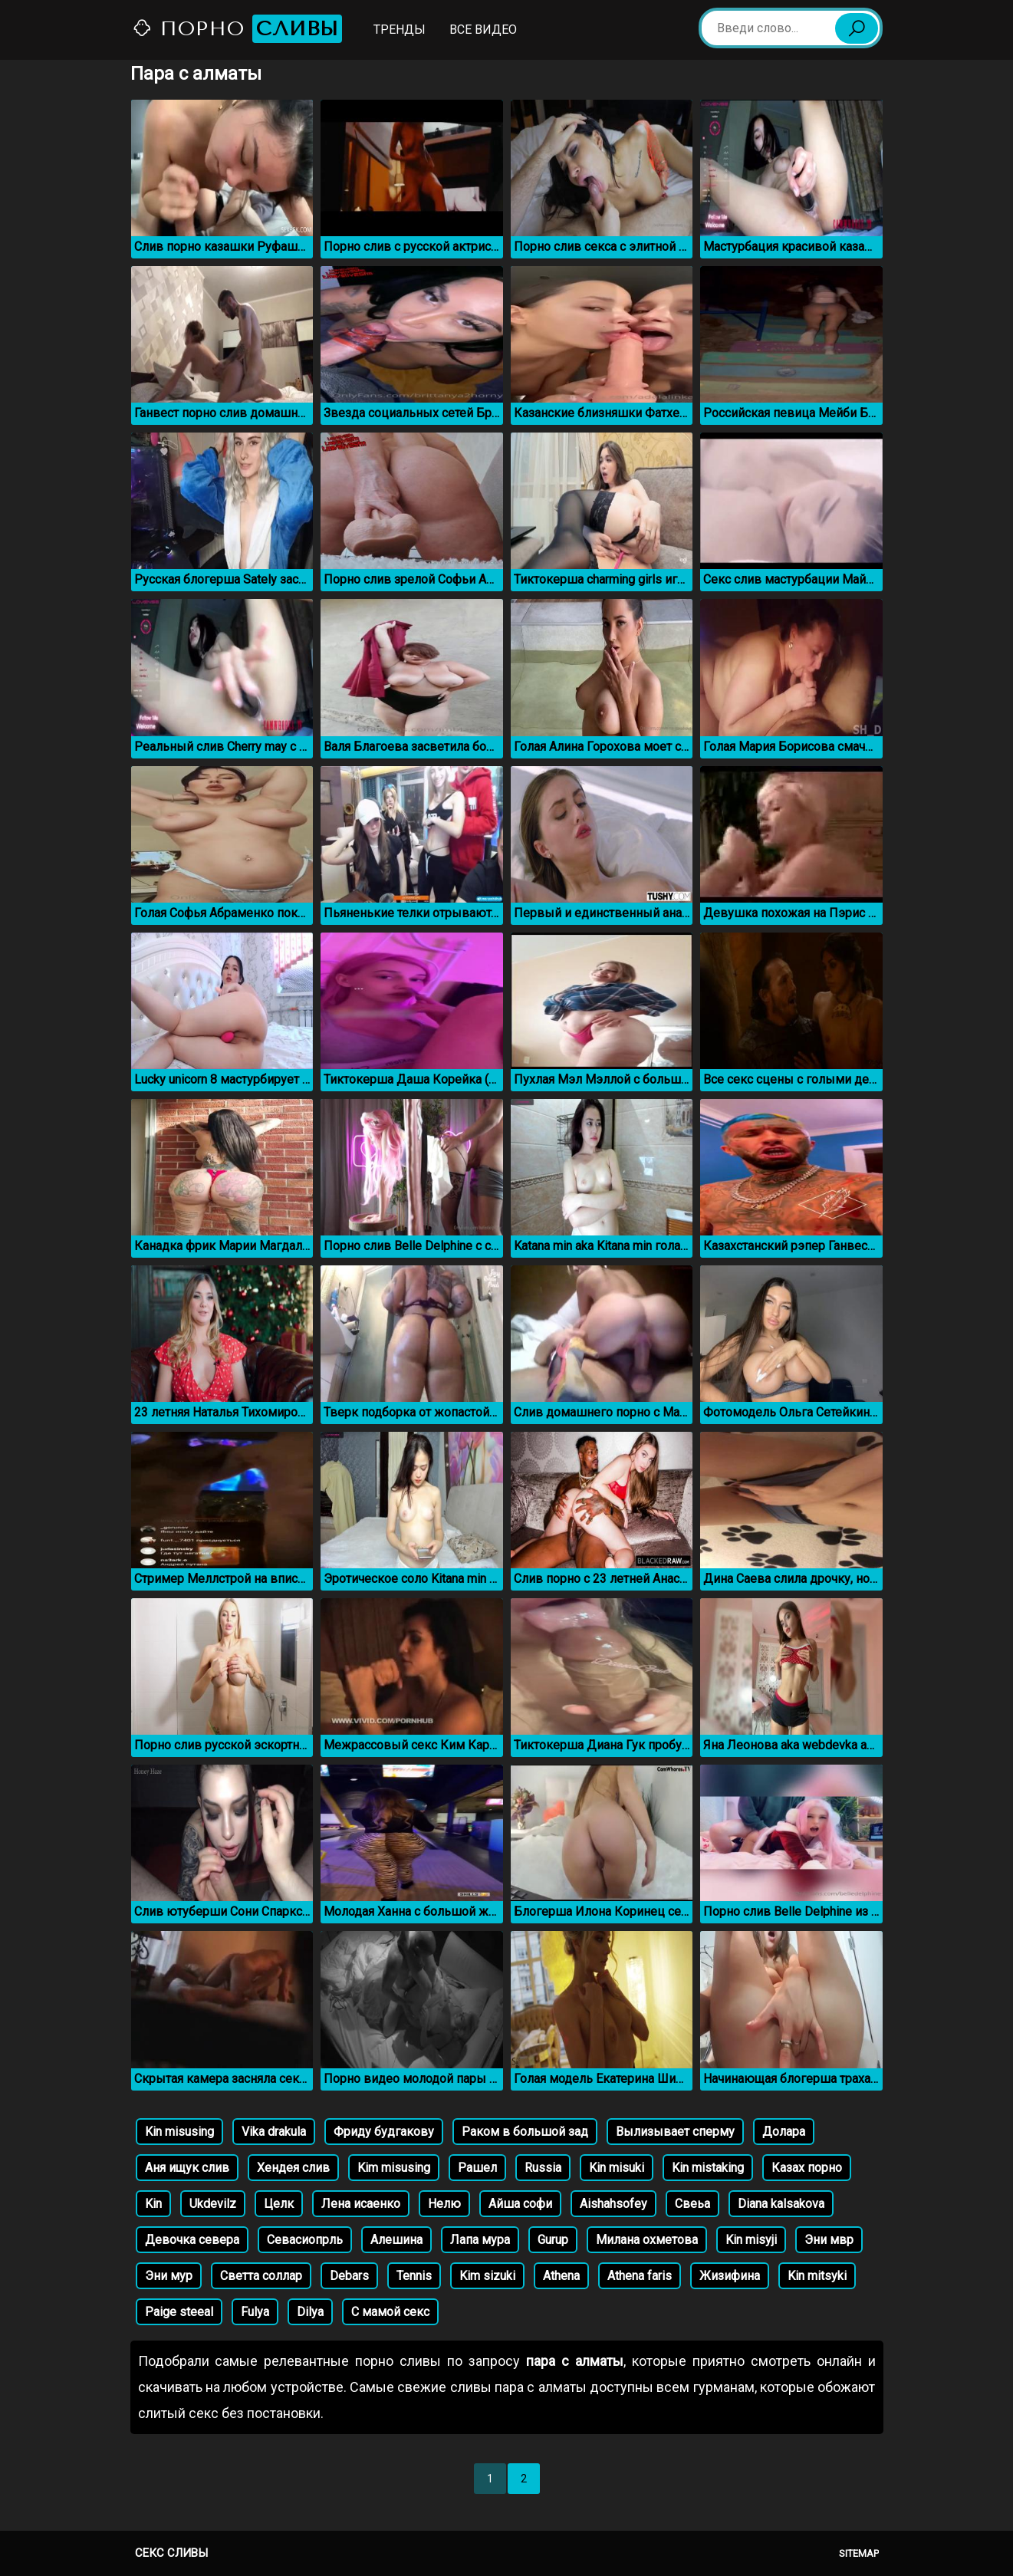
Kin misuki (616, 2167)
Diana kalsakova (781, 2203)
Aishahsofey (613, 2203)
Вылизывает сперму (675, 2131)
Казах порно (806, 2167)
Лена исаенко (360, 2203)
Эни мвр (828, 2239)
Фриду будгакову (384, 2131)
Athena (561, 2275)
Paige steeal (179, 2312)
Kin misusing (179, 2131)
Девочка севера (192, 2239)
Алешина (396, 2239)
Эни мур (168, 2275)
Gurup (553, 2239)
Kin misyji (751, 2239)
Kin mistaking (708, 2167)
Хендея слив (293, 2167)
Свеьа (692, 2203)
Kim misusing (393, 2167)
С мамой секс (390, 2312)
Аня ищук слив (187, 2167)
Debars (349, 2275)
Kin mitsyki (817, 2275)
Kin (153, 2203)
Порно (237, 29)
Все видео (483, 29)
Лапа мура (480, 2239)
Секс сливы (171, 2553)
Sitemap (859, 2553)
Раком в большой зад (525, 2131)
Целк (279, 2203)
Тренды (399, 29)
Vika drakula (274, 2131)
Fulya (255, 2312)
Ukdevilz (212, 2203)
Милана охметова (647, 2239)
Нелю (444, 2203)
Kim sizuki (487, 2275)
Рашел (477, 2167)
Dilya (310, 2312)
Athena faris (639, 2275)
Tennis (414, 2275)
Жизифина (729, 2275)
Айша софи (520, 2203)
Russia (543, 2167)
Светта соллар (261, 2275)
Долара (783, 2131)
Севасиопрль (305, 2239)
